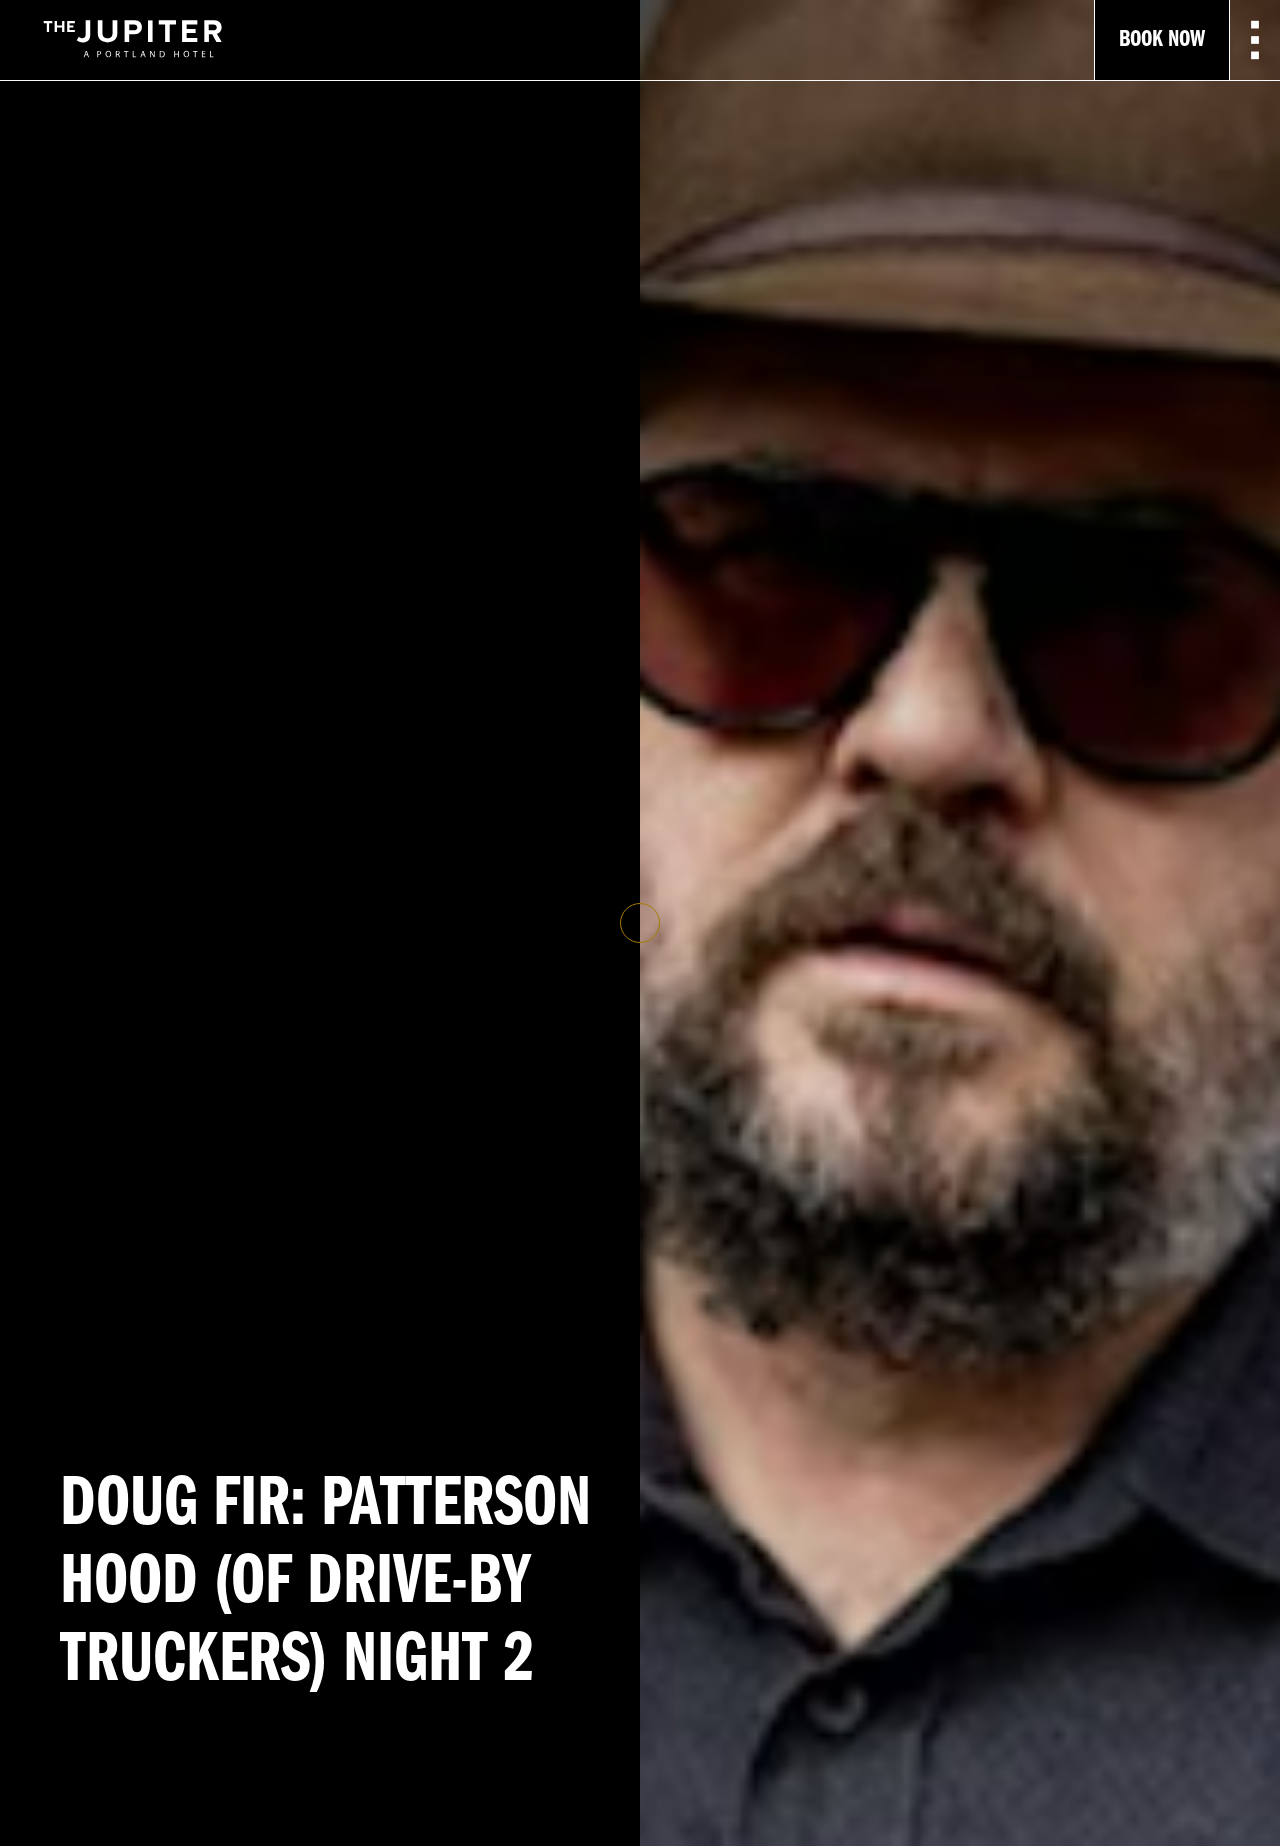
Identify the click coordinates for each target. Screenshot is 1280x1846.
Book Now (1162, 40)
